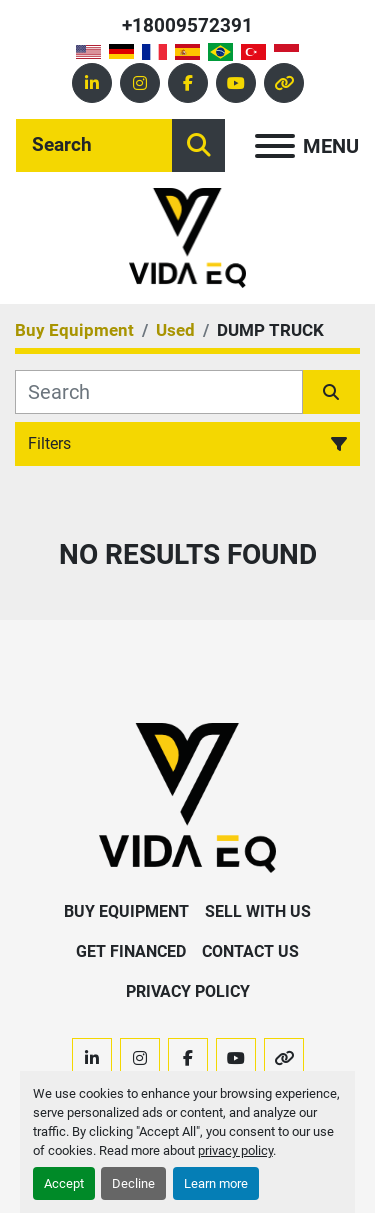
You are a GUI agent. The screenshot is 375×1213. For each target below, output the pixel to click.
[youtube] (236, 83)
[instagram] (140, 83)
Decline (133, 1183)
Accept (64, 1183)
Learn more (216, 1183)
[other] (284, 83)
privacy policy (235, 1150)
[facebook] (188, 83)
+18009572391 (187, 25)
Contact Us (250, 951)
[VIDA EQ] (187, 796)
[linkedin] (92, 83)
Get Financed (131, 951)
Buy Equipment (126, 911)
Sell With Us (258, 911)
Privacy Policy (188, 991)
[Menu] (275, 146)
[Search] (94, 145)
